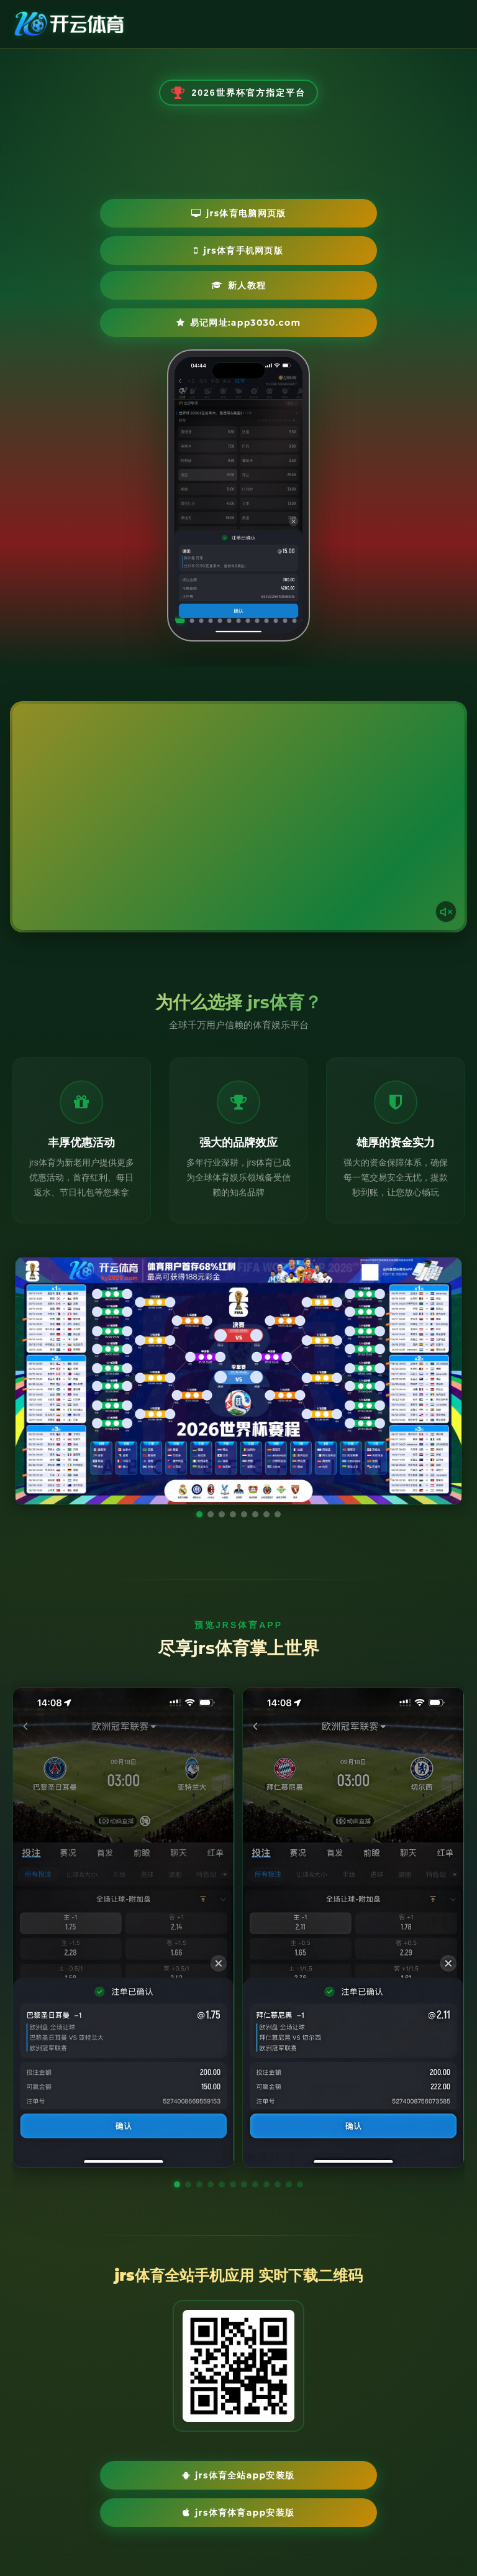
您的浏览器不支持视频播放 (238, 798)
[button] (177, 2166)
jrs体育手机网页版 (314, 240)
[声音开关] (443, 889)
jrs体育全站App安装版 (153, 2457)
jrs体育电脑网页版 (166, 240)
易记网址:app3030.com (299, 277)
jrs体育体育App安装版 (323, 2457)
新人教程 (146, 277)
